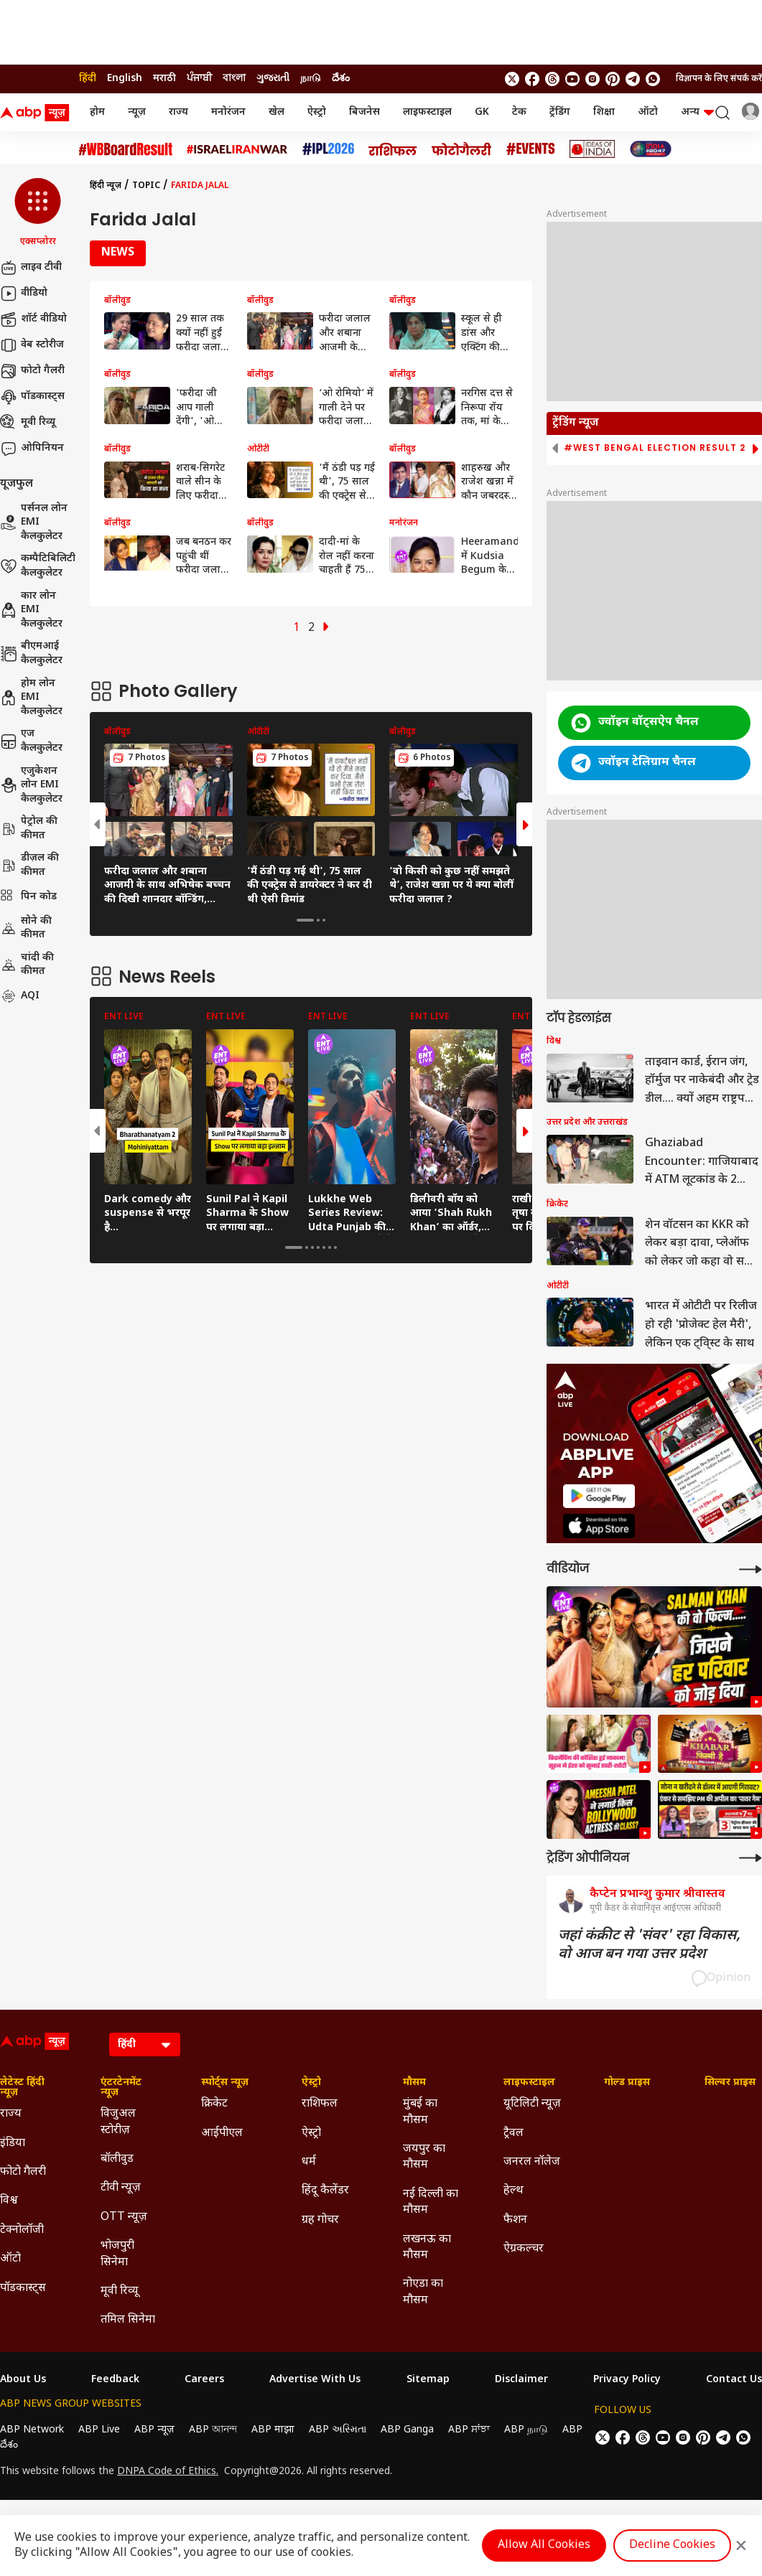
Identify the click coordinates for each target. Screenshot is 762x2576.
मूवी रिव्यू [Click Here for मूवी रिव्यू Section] (119, 2291)
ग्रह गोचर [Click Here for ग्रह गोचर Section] (320, 2220)
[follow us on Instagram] (592, 79)
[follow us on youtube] (572, 79)
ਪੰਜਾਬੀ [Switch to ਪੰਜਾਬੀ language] (199, 78)
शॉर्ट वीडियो (33, 319)
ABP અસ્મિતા (337, 2430)
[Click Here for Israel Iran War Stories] (237, 149)
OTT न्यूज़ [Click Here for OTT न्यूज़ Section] (124, 2217)
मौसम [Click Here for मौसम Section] (414, 2083)
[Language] (144, 2044)
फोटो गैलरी (32, 371)
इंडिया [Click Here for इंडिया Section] (12, 2143)
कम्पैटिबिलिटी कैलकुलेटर (37, 566)
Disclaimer (521, 2380)
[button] (38, 213)
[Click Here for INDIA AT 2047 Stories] (650, 149)
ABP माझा (272, 2430)
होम (97, 112)
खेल (276, 112)
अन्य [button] (697, 112)
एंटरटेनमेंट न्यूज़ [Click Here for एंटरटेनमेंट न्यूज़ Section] (121, 2088)
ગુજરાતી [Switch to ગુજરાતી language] (272, 78)
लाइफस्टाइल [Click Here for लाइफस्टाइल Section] (529, 2083)
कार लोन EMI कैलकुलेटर (31, 610)
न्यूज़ (137, 112)
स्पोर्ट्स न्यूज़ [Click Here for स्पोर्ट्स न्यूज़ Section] (224, 2083)
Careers (204, 2380)
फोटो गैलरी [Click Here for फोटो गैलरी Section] (23, 2172)
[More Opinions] (750, 1858)
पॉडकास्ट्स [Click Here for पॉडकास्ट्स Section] (23, 2288)
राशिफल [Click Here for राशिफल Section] (320, 2104)
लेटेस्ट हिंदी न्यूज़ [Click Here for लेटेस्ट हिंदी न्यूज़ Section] (22, 2088)
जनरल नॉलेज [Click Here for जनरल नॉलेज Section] (531, 2162)
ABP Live (99, 2430)
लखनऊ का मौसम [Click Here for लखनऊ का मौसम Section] (427, 2247)
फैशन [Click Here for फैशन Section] (515, 2220)
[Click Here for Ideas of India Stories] (592, 149)
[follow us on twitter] (512, 79)
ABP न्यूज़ (154, 2430)
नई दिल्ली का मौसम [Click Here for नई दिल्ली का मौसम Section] (430, 2202)
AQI (20, 996)
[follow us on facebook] (532, 79)
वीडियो (23, 293)
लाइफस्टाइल (427, 112)
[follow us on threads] (552, 79)
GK (482, 112)
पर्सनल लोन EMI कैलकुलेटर (34, 522)
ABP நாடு (526, 2430)
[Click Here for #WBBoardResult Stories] (125, 149)
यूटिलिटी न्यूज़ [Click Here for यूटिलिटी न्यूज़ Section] (532, 2104)
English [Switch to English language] (124, 78)
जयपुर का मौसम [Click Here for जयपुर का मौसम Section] (424, 2157)
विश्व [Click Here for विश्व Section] (9, 2201)
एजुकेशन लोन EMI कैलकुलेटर (31, 785)
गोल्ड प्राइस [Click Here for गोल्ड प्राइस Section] (627, 2083)
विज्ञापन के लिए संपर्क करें (719, 79)
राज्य (178, 112)
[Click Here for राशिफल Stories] (392, 149)
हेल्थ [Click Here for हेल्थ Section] (513, 2190)
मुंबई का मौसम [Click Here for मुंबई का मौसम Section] (420, 2112)
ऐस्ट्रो (316, 112)
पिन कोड (28, 897)
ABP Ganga (407, 2430)
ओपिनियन (32, 448)
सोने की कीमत (26, 928)
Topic (146, 186)
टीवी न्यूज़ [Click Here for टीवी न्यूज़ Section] (121, 2188)
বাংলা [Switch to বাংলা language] (234, 78)
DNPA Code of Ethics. (167, 2472)
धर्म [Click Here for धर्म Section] (309, 2162)
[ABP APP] (599, 1496)
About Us (23, 2380)
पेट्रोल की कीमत (28, 829)
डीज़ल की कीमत (29, 865)
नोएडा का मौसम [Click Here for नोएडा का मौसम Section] (423, 2292)
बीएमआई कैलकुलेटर (31, 654)
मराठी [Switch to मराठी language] (164, 78)
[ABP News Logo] (37, 112)
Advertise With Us (315, 2380)
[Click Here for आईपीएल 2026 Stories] (328, 149)
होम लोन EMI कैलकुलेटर (31, 697)
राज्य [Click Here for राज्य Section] (11, 2114)
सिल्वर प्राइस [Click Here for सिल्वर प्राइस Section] (730, 2083)
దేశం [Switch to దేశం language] (341, 78)
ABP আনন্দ (213, 2430)
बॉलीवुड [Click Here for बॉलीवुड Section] (117, 2159)
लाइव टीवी (31, 267)
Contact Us (734, 2380)
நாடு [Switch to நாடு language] (310, 78)
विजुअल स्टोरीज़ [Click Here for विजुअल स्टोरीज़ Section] (118, 2122)
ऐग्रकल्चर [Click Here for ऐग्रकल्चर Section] (523, 2249)
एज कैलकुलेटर (31, 741)
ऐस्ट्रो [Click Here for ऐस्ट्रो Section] (311, 2083)
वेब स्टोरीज (32, 345)
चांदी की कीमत (27, 965)
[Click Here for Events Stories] (530, 149)
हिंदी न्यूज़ (105, 186)
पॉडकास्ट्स (32, 397)
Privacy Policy (627, 2380)
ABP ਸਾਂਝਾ (469, 2430)
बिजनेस (364, 112)
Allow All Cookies (544, 2545)
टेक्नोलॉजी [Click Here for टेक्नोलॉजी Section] (22, 2230)
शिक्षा (604, 112)
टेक (519, 112)
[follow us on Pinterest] (612, 79)
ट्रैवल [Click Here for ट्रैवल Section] (513, 2133)
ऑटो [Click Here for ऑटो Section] (10, 2259)
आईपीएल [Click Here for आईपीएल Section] (222, 2133)
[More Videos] (750, 1569)
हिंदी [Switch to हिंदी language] (87, 78)
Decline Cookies (672, 2545)
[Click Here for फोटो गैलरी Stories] (462, 149)
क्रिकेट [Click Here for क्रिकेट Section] (214, 2104)
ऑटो (648, 112)
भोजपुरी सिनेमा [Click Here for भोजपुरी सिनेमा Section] (117, 2254)
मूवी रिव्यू (27, 422)
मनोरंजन (228, 112)
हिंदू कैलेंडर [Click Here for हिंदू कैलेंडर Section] (325, 2190)
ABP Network (32, 2430)
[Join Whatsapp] (652, 79)
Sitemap (428, 2380)
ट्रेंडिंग (559, 112)
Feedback (115, 2380)
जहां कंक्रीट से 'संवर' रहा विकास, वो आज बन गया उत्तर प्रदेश (649, 1945)
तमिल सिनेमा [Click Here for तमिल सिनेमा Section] (128, 2320)
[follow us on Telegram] (632, 79)
